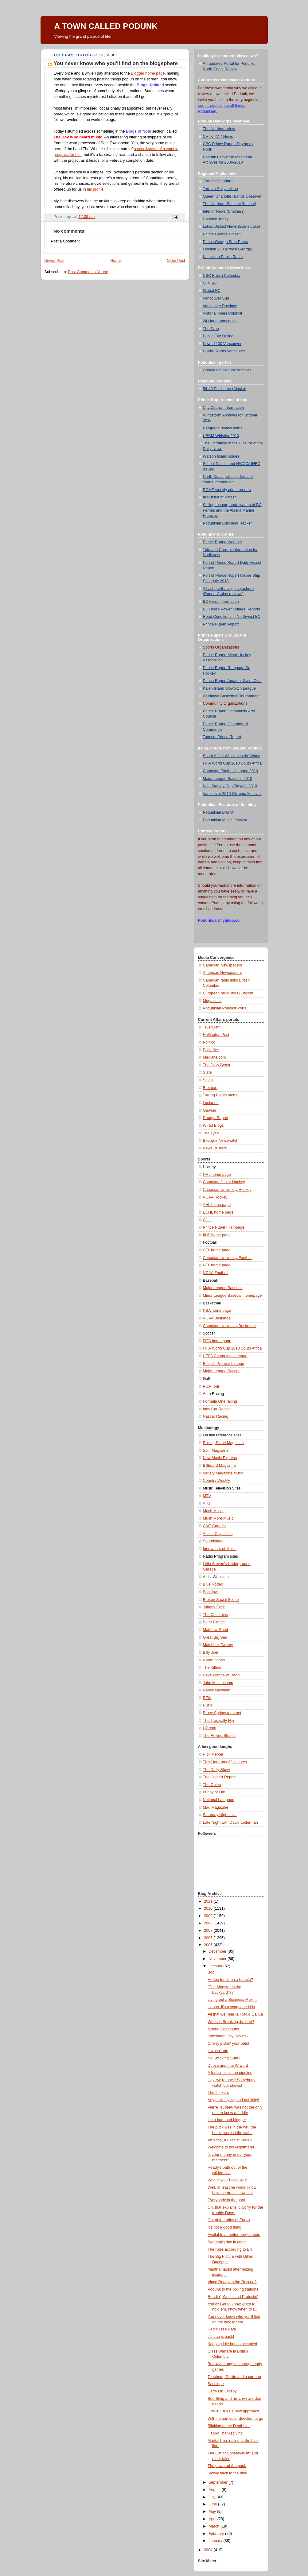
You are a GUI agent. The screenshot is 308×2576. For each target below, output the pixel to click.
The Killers (212, 1667)
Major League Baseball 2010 (227, 779)
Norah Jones (214, 1660)
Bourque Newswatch (221, 1140)
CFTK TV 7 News (218, 136)
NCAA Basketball (217, 1318)
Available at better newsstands (234, 2235)
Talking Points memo (221, 1095)
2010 (209, 1908)
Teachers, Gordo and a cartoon (234, 2377)
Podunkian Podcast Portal (225, 1008)
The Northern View (219, 129)
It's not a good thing (224, 2227)
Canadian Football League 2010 (230, 771)
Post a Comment (65, 241)
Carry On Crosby (222, 2391)
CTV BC (210, 283)
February (217, 2533)
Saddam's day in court (227, 2242)
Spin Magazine (215, 1450)
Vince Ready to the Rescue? (232, 2282)
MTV (207, 1496)
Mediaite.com (214, 1057)
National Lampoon (218, 1800)
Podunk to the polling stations (233, 2289)
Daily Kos (211, 1050)
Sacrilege (216, 2384)
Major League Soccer (221, 1371)
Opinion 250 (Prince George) (227, 249)
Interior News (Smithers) (224, 211)
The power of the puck (227, 2466)
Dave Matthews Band (221, 1675)
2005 (209, 1945)
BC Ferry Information (221, 601)
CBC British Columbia (221, 275)
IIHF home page (217, 1235)
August (215, 2490)
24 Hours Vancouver (220, 321)
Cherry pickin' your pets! (228, 2043)
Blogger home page (148, 73)
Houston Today (216, 219)
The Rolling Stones (219, 1735)
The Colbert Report (219, 1777)
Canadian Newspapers (222, 965)
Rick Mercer (213, 1754)
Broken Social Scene (221, 1600)
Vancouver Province (220, 306)
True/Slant (212, 1027)
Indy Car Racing (217, 1409)
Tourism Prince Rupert (222, 737)
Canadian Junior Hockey (224, 1182)
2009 (209, 1916)
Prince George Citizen (222, 234)
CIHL (207, 1220)
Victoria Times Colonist (222, 313)
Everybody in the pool (226, 2200)
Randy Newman (217, 1690)
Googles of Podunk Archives (227, 370)
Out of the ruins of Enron (229, 2220)
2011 (209, 1901)
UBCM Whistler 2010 (221, 436)
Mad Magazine (215, 1807)
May (213, 2511)
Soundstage (213, 1541)
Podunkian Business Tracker (227, 523)
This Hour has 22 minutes (225, 1762)
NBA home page (217, 1310)
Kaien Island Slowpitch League (229, 688)
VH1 (207, 1503)
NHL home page (217, 1174)
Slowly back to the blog (227, 2473)
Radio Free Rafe (222, 2329)
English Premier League (223, 1364)
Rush (207, 1705)
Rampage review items (222, 428)
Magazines (212, 1001)
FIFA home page (217, 1341)
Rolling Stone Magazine (223, 1443)
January (216, 2541)
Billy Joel (210, 1652)
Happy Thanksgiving (225, 2433)
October (216, 1966)
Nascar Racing (215, 1416)
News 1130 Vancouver (222, 344)
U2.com (209, 1728)
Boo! (212, 1972)
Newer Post (54, 260)
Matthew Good (215, 1630)
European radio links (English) (229, 993)
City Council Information (223, 407)
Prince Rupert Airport (221, 624)
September (218, 2482)
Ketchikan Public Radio (223, 257)
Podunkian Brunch (219, 812)
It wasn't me (218, 2051)
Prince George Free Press (225, 242)
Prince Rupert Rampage (223, 1227)
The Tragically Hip (218, 1720)
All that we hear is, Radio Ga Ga (235, 2014)
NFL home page (217, 1265)
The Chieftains (215, 1615)
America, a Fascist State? (230, 2140)
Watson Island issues (221, 456)
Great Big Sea (215, 1637)
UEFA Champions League (225, 1356)
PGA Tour (211, 1386)
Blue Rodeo (213, 1584)
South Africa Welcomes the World (231, 756)
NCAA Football (215, 1273)
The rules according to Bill (230, 2249)
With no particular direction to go (235, 2418)
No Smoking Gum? (224, 2058)
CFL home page (217, 1250)
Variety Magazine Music (223, 1473)
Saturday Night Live (220, 1815)
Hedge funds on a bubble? (230, 1980)
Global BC (211, 291)
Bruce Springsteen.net (222, 1713)
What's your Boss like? (227, 2180)
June (213, 2504)
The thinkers (218, 2092)
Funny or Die (214, 1792)
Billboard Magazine (219, 1465)
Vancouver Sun (216, 298)
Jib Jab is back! (221, 2336)
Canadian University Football (227, 1258)
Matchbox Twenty (218, 1645)
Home (115, 260)
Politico (209, 1042)
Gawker (209, 1110)
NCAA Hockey (215, 1197)
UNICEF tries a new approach (233, 2411)
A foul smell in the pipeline (230, 2072)
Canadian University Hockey (227, 1189)
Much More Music (218, 1518)
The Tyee (211, 329)
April (213, 2519)
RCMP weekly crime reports (227, 490)
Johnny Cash (214, 1607)
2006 (209, 1938)
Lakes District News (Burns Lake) (231, 226)
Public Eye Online (218, 336)
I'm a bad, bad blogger (227, 2120)
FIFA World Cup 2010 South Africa (232, 763)
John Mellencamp (218, 1683)
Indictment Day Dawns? (228, 2036)
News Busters (215, 1148)
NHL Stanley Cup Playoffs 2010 (230, 786)
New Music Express (220, 1458)
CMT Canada (214, 1526)
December (218, 1951)
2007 (209, 1930)
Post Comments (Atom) (88, 272)
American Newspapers (222, 972)
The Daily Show (216, 1770)
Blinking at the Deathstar (229, 2426)
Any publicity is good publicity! (233, 2100)
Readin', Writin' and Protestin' (233, 2297)
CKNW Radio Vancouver (224, 351)
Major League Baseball (223, 1288)
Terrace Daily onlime (220, 189)
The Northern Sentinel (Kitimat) (229, 204)
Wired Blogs (213, 1125)
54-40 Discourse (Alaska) (225, 389)
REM (207, 1698)
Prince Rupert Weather (222, 542)
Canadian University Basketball (230, 1326)
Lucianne (211, 1103)
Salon (208, 1080)
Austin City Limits (218, 1534)
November (218, 1959)
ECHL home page (218, 1212)
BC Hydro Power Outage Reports (231, 609)
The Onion (212, 1785)
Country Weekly (216, 1480)
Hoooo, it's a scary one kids (231, 2007)
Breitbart (210, 1088)
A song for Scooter (224, 2029)
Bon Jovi (210, 1592)
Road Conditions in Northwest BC (232, 616)
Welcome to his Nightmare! (231, 2147)
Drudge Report (215, 1118)
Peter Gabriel (214, 1622)
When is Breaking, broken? (231, 2022)
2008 (209, 1923)
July (212, 2497)
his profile (95, 189)
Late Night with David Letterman (230, 1822)
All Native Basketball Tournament (231, 696)
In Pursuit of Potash (220, 497)
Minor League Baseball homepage (232, 1295)
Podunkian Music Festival (225, 820)
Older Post (176, 260)
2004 (209, 2550)
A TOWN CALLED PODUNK (106, 26)
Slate (207, 1072)
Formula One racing (220, 1401)
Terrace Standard (218, 181)
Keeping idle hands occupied (232, 2344)
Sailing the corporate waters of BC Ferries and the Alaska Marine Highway (232, 510)
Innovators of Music (219, 1549)
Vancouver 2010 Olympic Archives (232, 794)
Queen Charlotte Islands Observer (232, 196)
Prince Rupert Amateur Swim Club (232, 681)
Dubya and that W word (228, 2065)
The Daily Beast (216, 1065)
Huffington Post (216, 1034)
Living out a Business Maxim (232, 1999)
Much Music (213, 1511)
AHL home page (217, 1205)
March (214, 2526)
